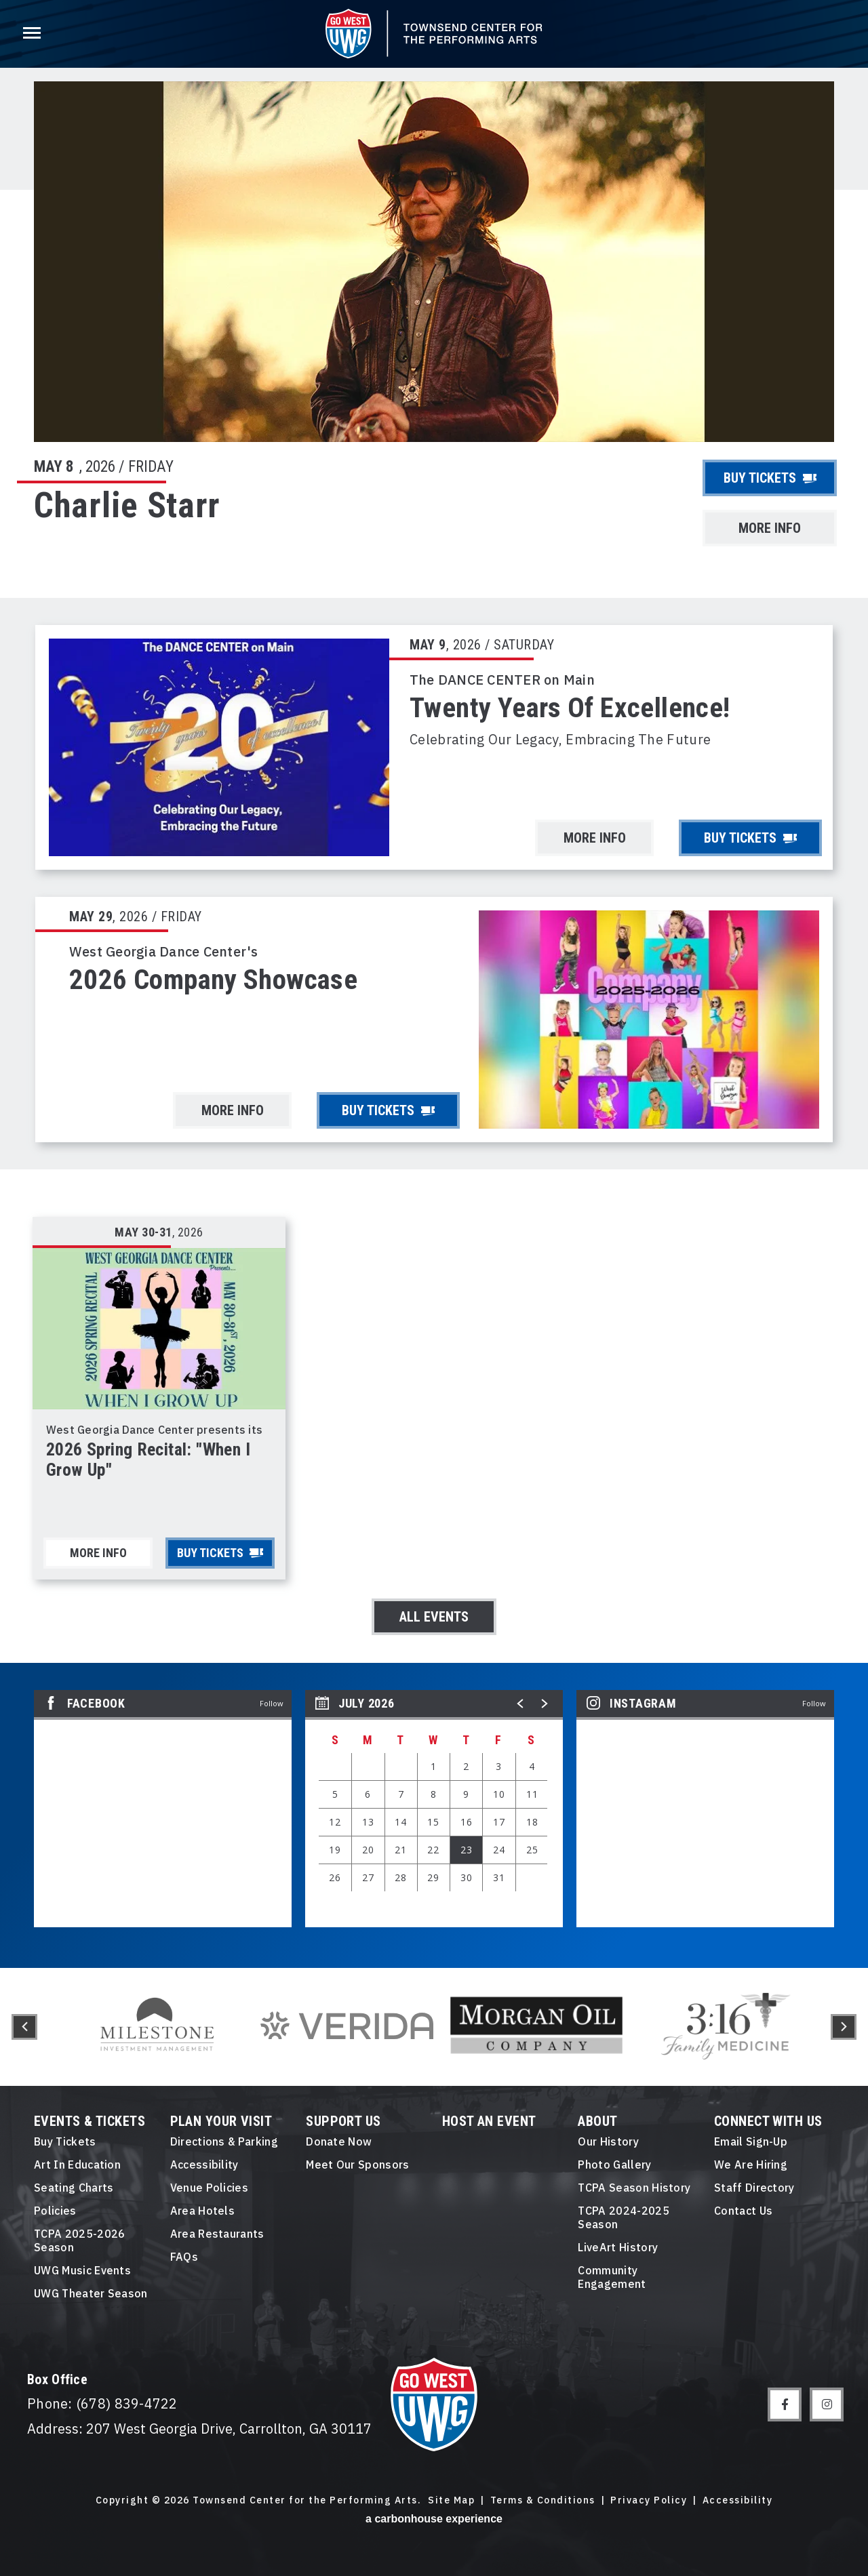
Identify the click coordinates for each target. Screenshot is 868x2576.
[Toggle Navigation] (30, 33)
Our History (608, 2141)
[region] (434, 1808)
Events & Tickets (89, 2121)
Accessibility (204, 2164)
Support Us (343, 2121)
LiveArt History (618, 2247)
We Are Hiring (750, 2164)
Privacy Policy (648, 2500)
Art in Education (77, 2164)
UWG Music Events (82, 2270)
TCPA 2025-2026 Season (79, 2240)
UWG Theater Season (91, 2293)
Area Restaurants (217, 2233)
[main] (434, 984)
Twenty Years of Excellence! (570, 707)
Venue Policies (209, 2187)
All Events (434, 1617)
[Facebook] (784, 2404)
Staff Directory (754, 2187)
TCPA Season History (634, 2187)
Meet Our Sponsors (357, 2164)
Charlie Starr (127, 505)
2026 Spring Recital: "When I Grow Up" (148, 1459)
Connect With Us (768, 2121)
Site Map (451, 2500)
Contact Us (743, 2210)
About (597, 2121)
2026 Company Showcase (213, 979)
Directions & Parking (224, 2141)
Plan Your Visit (221, 2121)
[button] (521, 1703)
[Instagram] (826, 2404)
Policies (55, 2210)
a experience (434, 2518)
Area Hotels (202, 2210)
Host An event (489, 2121)
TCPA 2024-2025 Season (623, 2217)
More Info (769, 528)
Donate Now (339, 2141)
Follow (271, 1703)
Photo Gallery (614, 2164)
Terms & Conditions (542, 2500)
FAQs (184, 2256)
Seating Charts (73, 2187)
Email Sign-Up (750, 2141)
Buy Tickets (770, 478)
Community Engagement (612, 2277)
